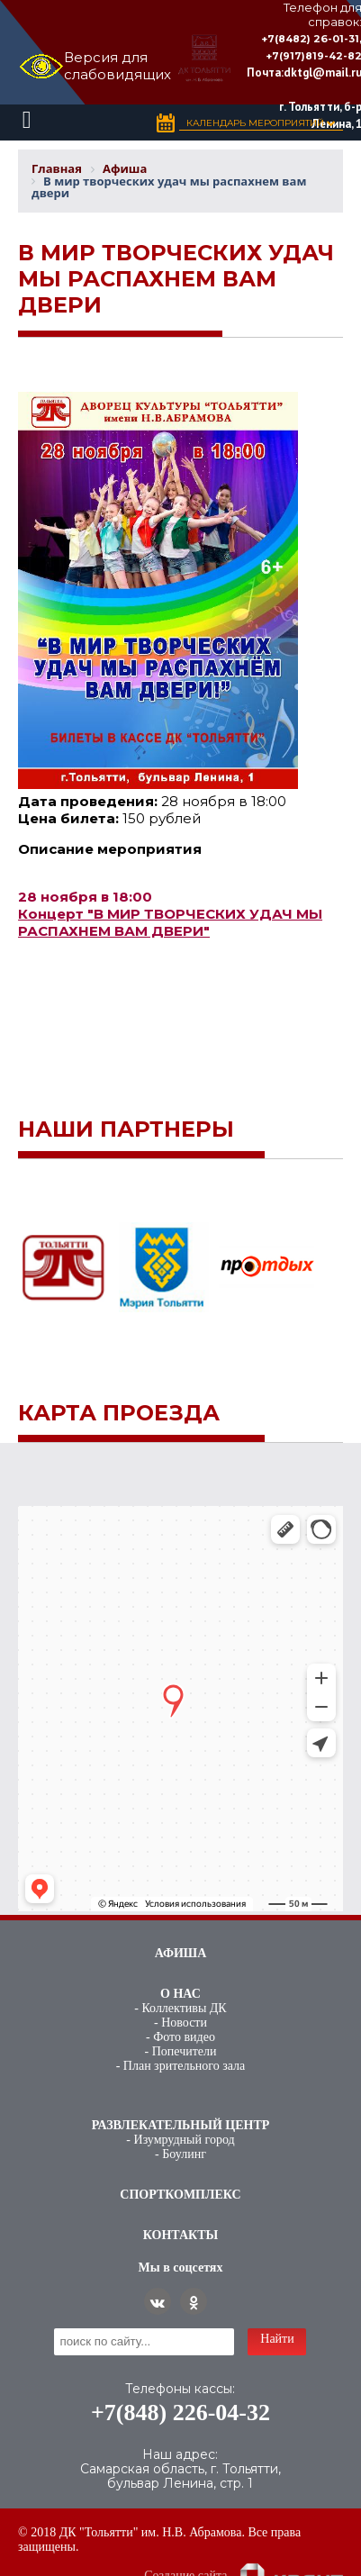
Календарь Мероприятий (261, 123)
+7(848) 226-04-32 (180, 2412)
